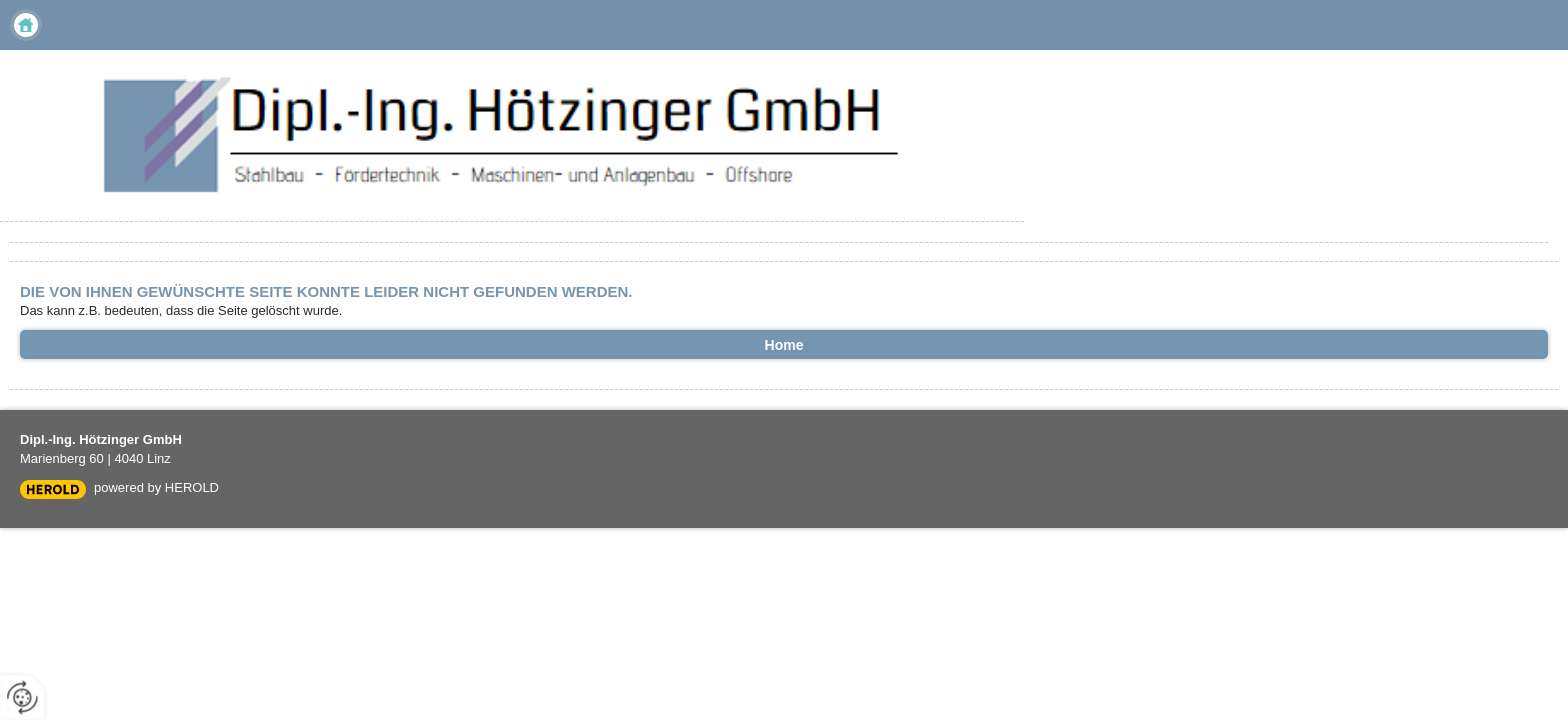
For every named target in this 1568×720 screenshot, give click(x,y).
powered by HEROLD (156, 487)
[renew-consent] (22, 697)
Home (26, 25)
